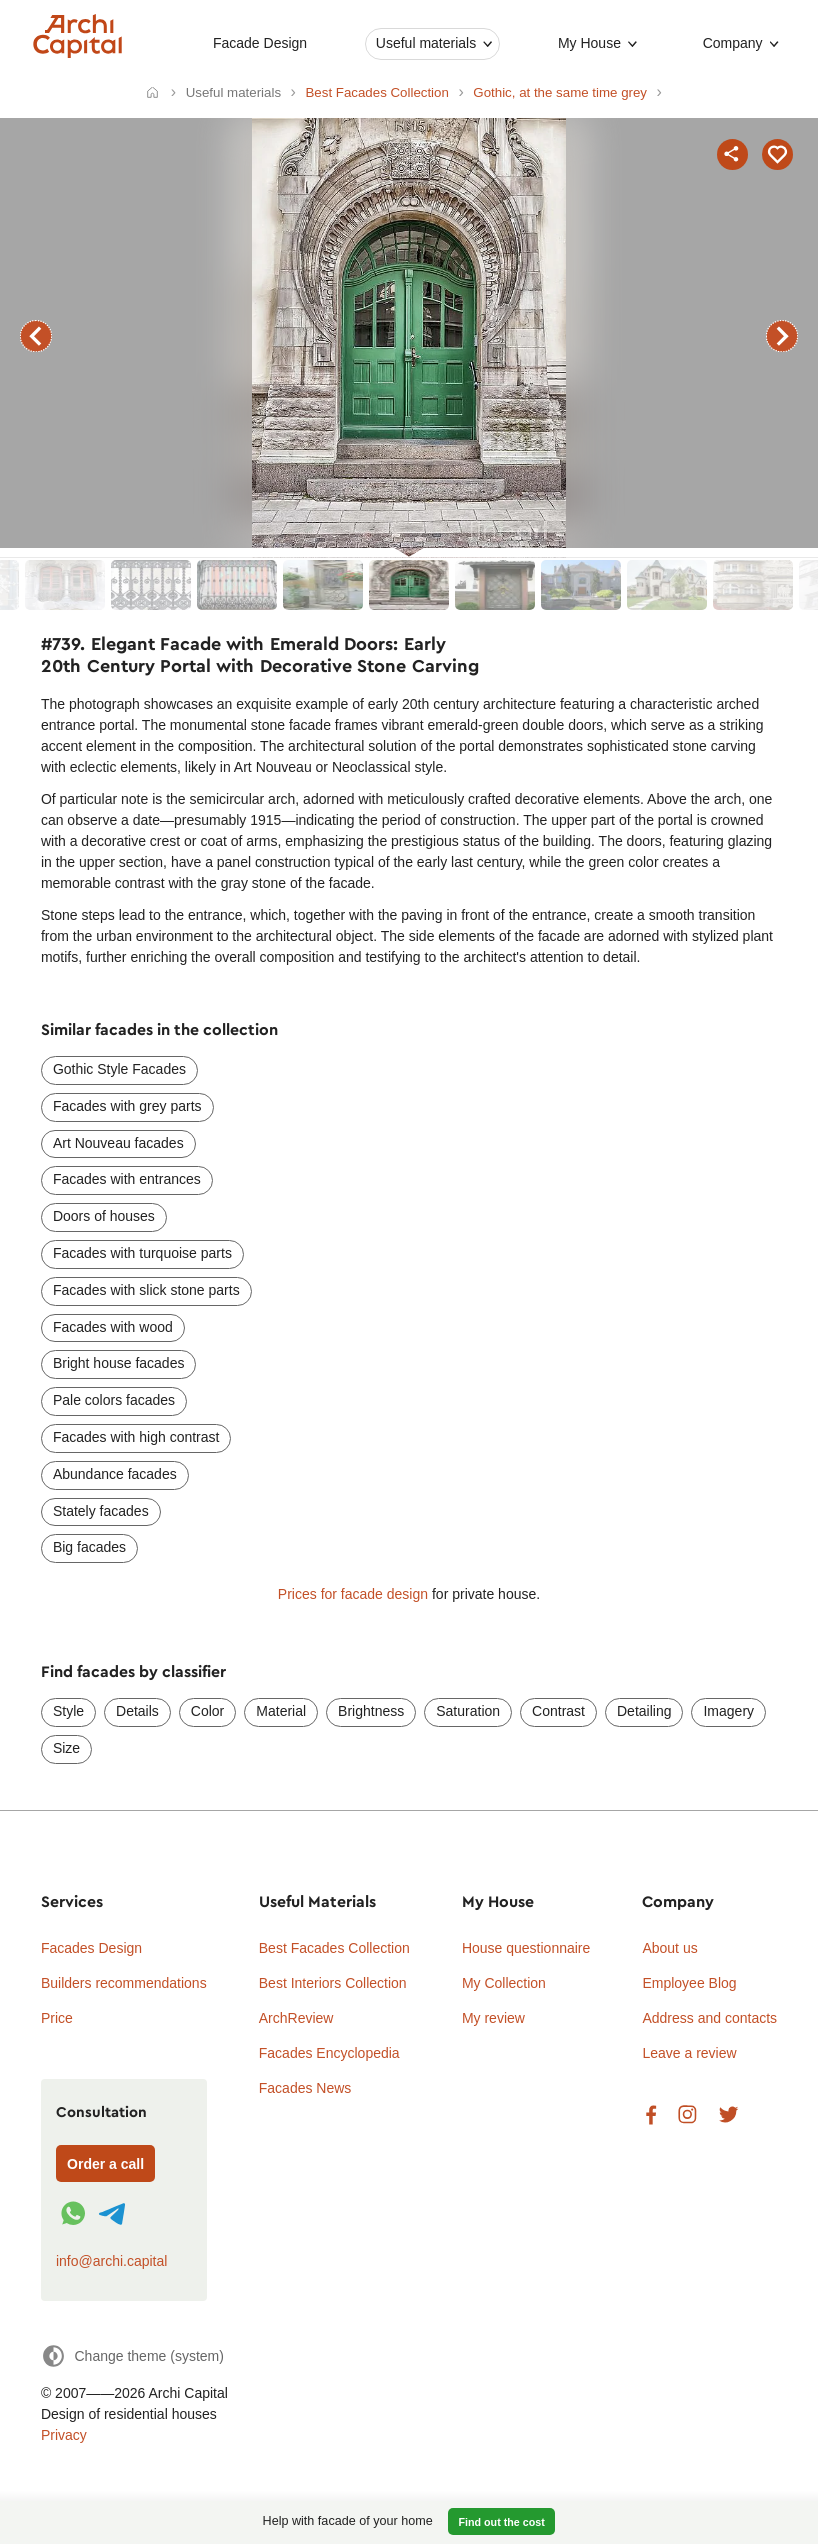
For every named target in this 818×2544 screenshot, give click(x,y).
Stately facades (101, 1511)
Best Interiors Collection (333, 1983)
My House (589, 43)
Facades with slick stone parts (146, 1290)
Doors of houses (104, 1216)
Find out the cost (502, 2522)
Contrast (558, 1711)
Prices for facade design (353, 1594)
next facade (782, 336)
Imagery (728, 1711)
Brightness (371, 1711)
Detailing (644, 1711)
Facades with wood (113, 1327)
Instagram (687, 2115)
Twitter (728, 2115)
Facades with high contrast (136, 1437)
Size (66, 1748)
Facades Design (91, 1948)
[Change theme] (132, 2355)
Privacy (64, 2435)
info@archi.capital (112, 2261)
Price (57, 2018)
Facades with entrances (127, 1179)
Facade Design (260, 43)
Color (207, 1711)
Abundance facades (115, 1474)
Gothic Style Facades (119, 1069)
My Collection (504, 1983)
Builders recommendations (124, 1983)
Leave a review (689, 2053)
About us (669, 1948)
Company (732, 43)
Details (137, 1711)
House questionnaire (526, 1948)
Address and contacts (709, 2018)
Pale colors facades (114, 1400)
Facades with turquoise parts (142, 1253)
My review (493, 2018)
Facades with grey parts (127, 1106)
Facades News (305, 2088)
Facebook (651, 2115)
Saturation (468, 1711)
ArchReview (296, 2018)
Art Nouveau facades (118, 1143)
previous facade (36, 336)
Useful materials (426, 43)
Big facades (89, 1547)
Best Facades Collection (334, 1948)
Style (68, 1711)
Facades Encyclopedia (329, 2053)
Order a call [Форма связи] (105, 2164)
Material (281, 1711)
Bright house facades (119, 1363)
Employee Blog (689, 1983)
